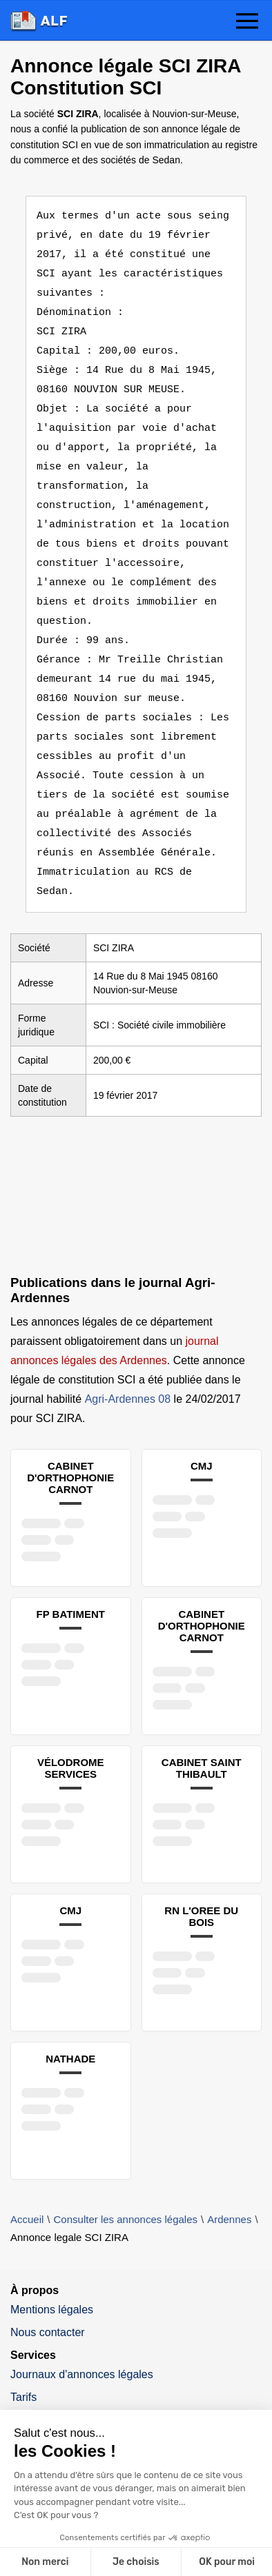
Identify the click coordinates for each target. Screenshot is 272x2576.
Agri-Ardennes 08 (128, 1360)
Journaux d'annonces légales (81, 2336)
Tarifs (23, 2358)
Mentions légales (51, 2271)
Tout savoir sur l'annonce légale (87, 2400)
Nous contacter (47, 2294)
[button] (247, 22)
